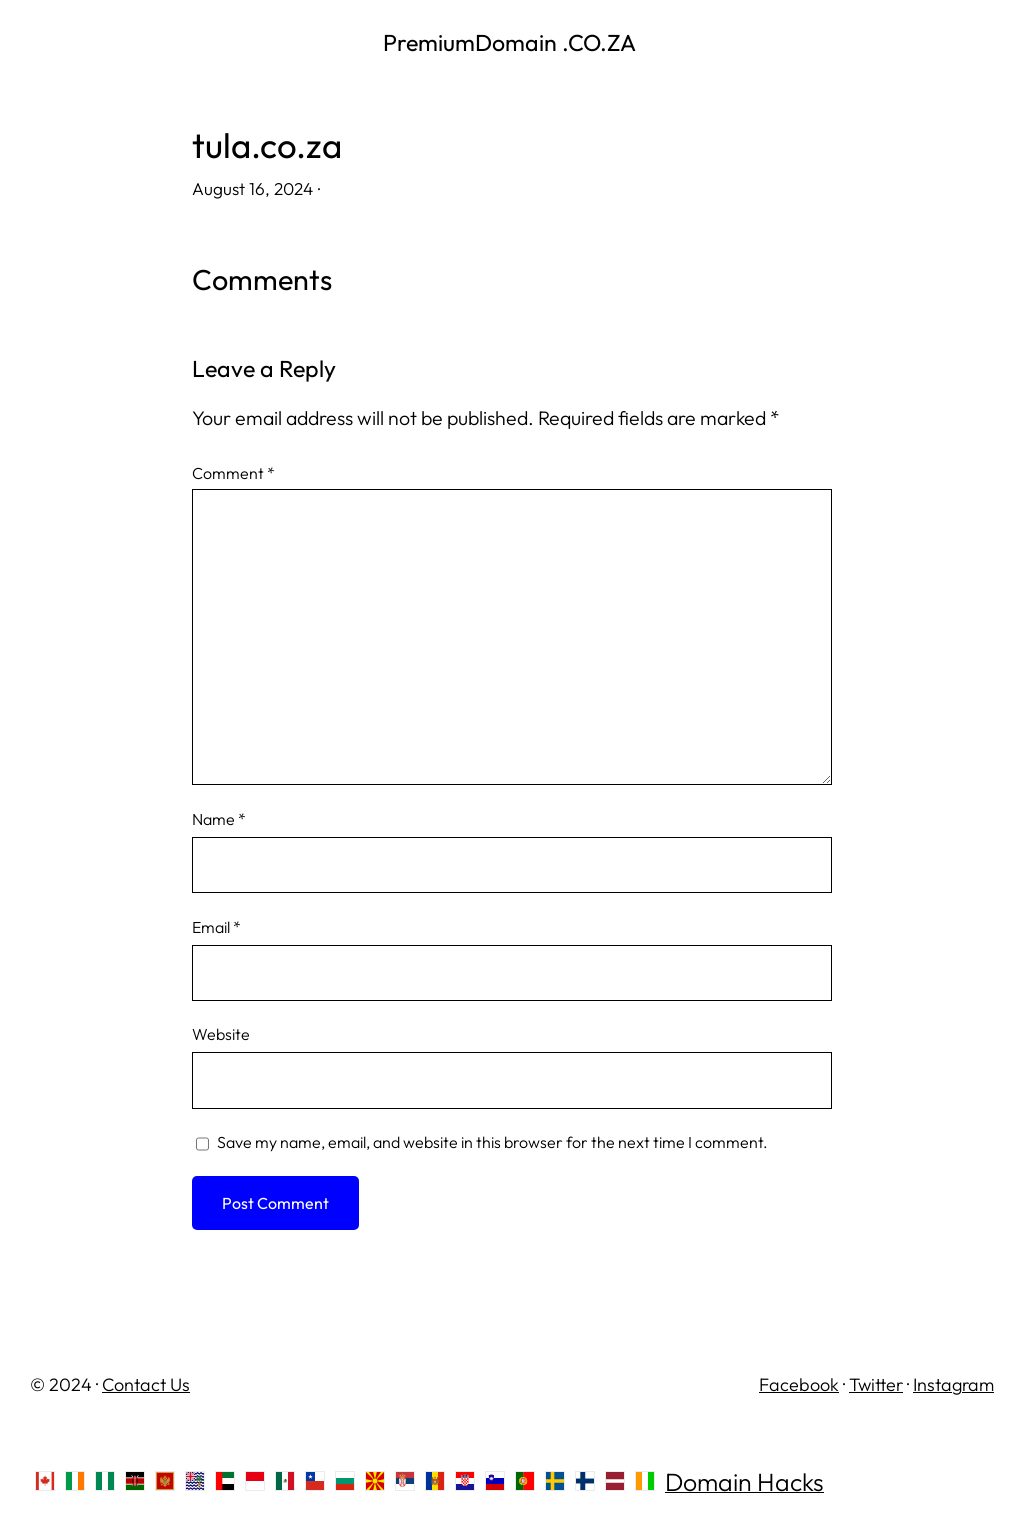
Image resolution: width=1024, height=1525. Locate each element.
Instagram (953, 1384)
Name (219, 819)
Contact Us (146, 1384)
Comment (233, 473)
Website (221, 1034)
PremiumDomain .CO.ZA (512, 42)
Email (216, 927)
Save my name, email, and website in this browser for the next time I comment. (492, 1142)
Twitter (876, 1384)
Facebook (799, 1384)
